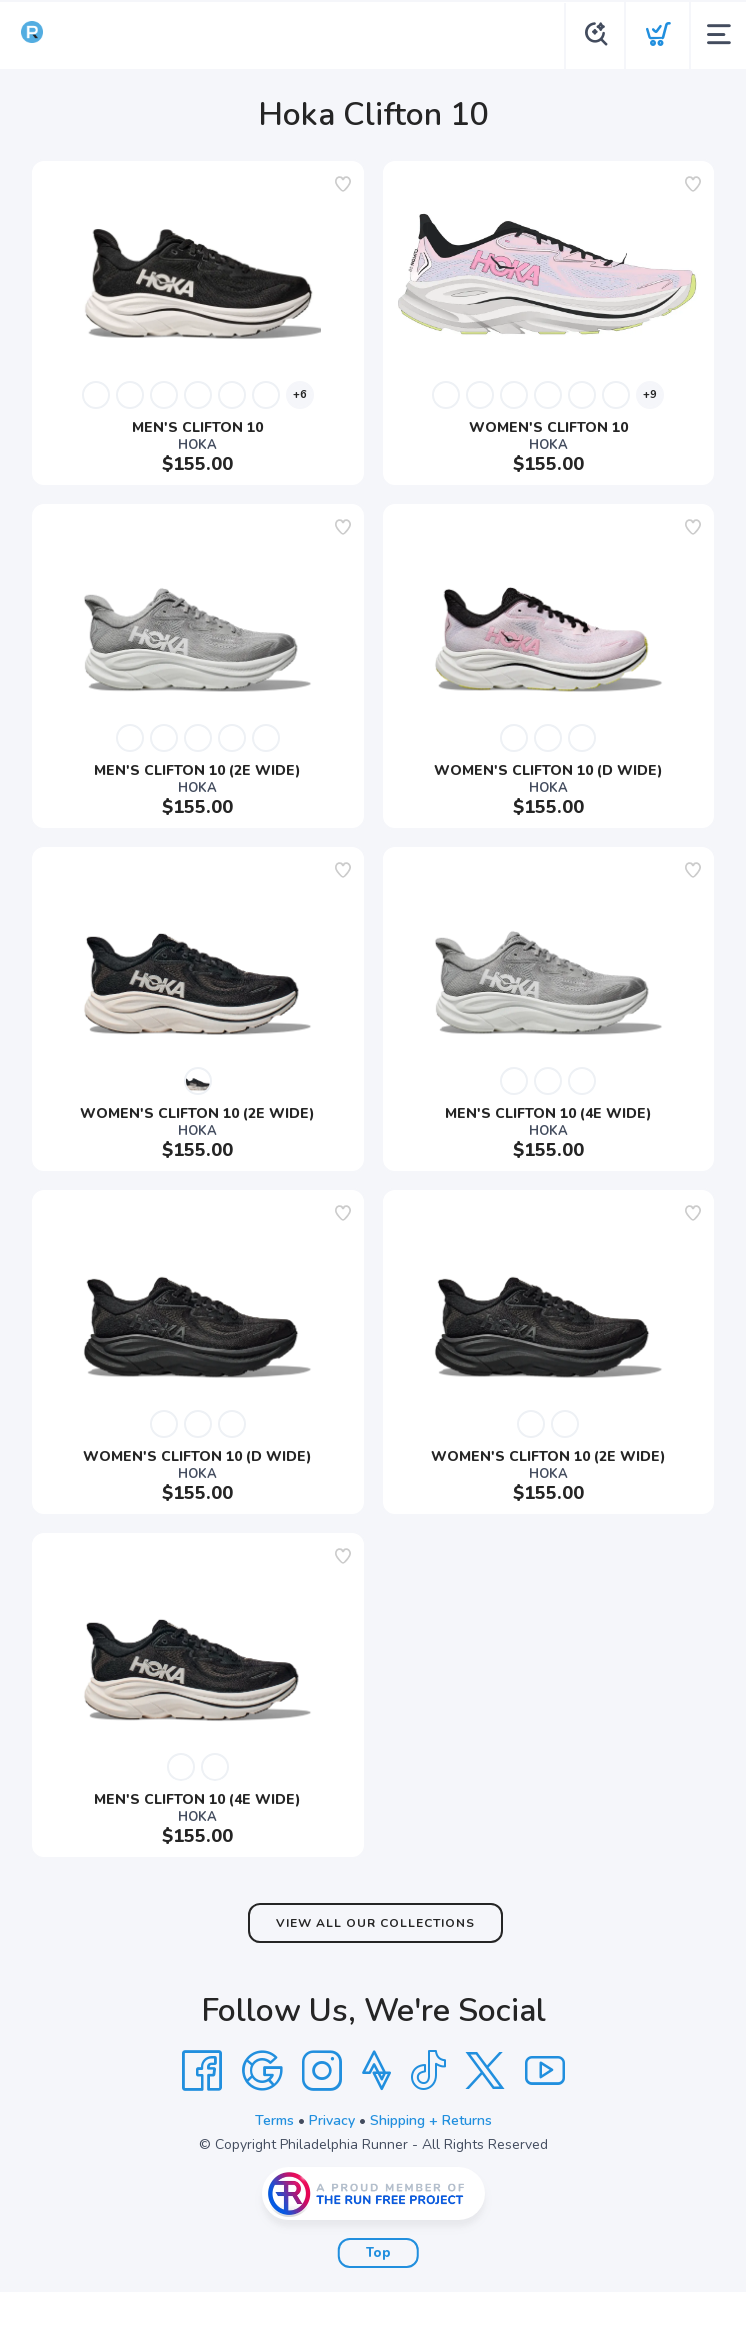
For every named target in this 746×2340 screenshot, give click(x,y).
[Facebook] (202, 2071)
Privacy (332, 2120)
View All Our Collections (375, 1923)
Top (378, 2253)
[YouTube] (545, 2071)
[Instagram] (322, 2071)
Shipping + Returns (431, 2120)
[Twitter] (485, 2071)
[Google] (262, 2071)
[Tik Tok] (428, 2071)
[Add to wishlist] (343, 184)
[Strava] (376, 2071)
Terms (274, 2120)
